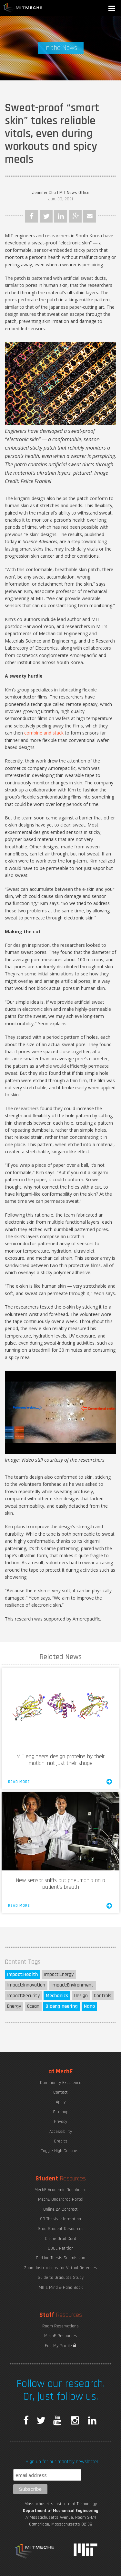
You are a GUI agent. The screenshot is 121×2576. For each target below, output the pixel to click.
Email (89, 216)
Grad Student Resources (61, 2229)
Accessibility (60, 2131)
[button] (112, 9)
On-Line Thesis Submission (60, 2258)
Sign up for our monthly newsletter (61, 2461)
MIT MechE (23, 8)
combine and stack (44, 733)
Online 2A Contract (60, 2209)
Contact (60, 2092)
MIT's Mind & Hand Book (61, 2287)
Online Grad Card (60, 2239)
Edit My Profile (60, 2346)
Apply (61, 2102)
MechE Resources (60, 2336)
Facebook (31, 216)
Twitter (46, 216)
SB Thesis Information (60, 2219)
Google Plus (75, 216)
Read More (60, 1781)
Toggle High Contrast (60, 2151)
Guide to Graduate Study (61, 2277)
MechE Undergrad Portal (60, 2199)
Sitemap (60, 2112)
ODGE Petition (61, 2248)
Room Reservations (60, 2326)
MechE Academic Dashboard (60, 2190)
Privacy (60, 2121)
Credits (60, 2141)
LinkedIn (60, 216)
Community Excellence (60, 2083)
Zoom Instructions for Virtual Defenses (60, 2268)
